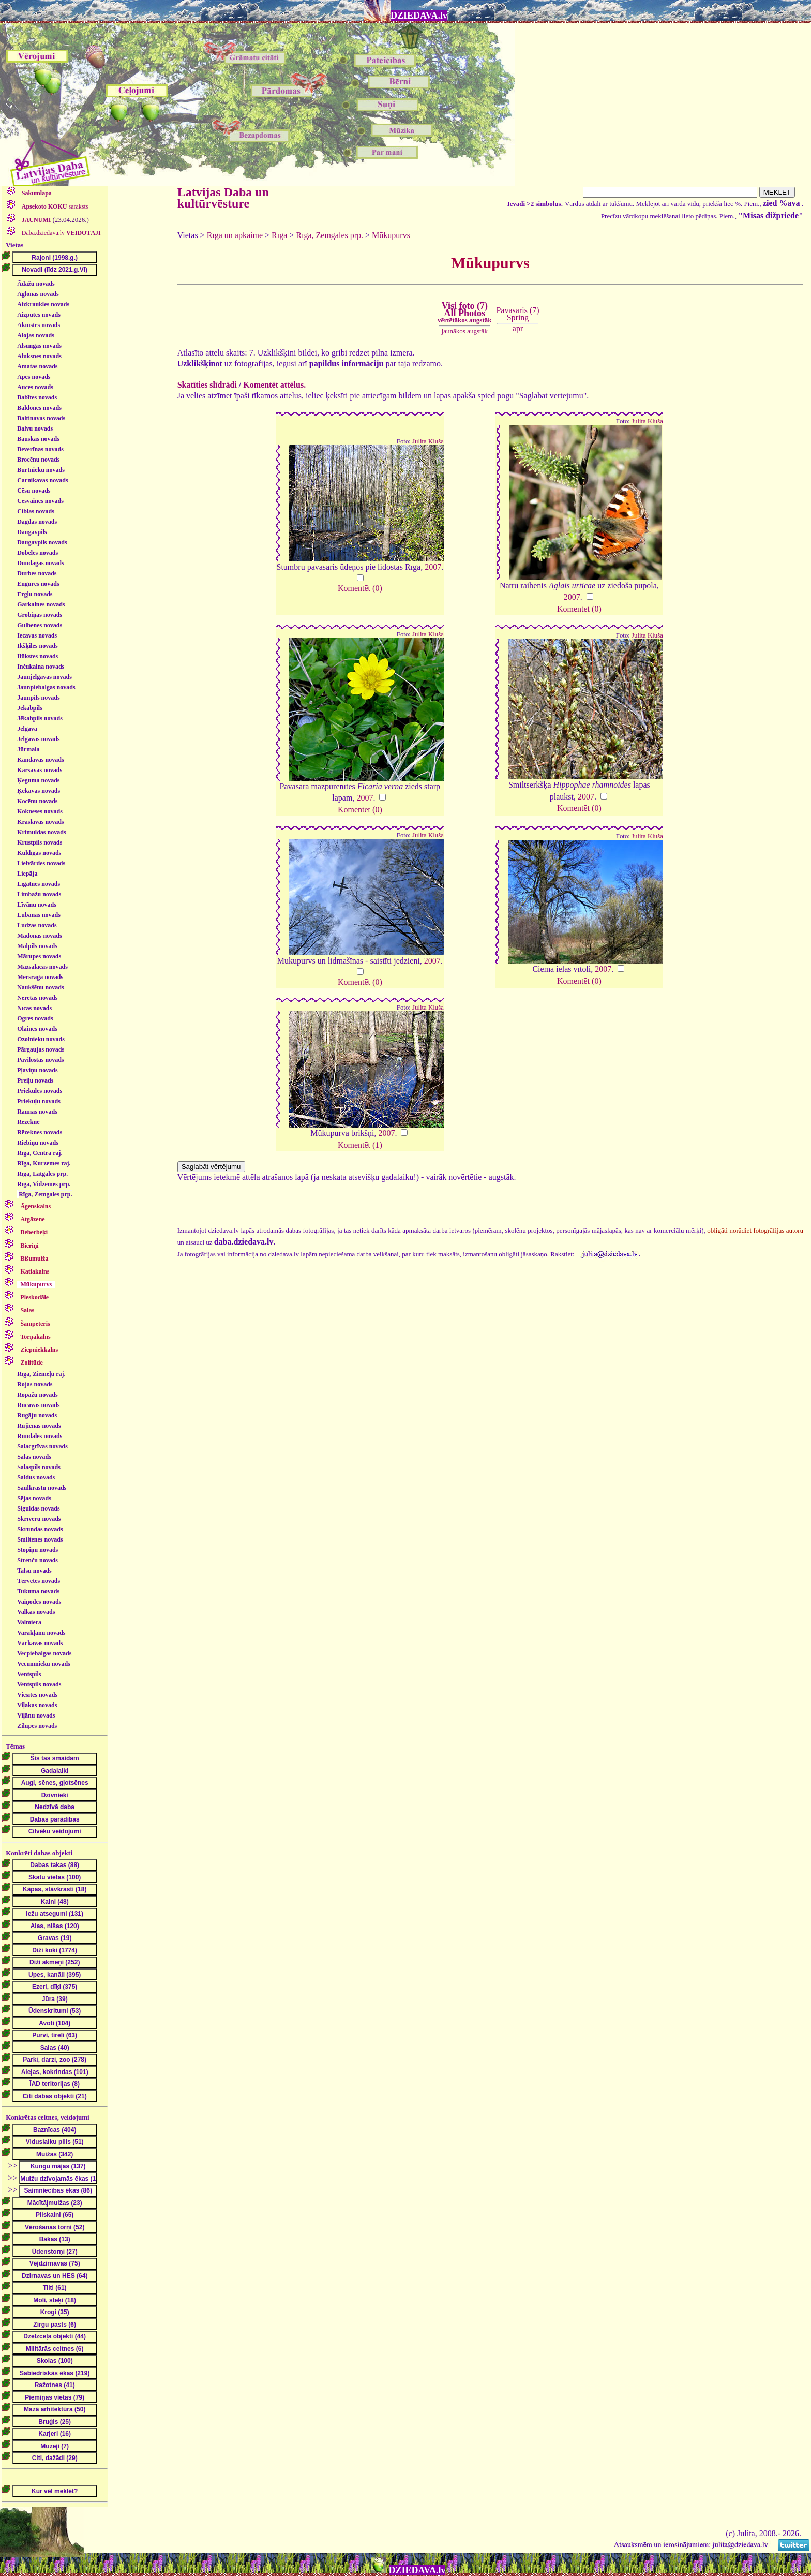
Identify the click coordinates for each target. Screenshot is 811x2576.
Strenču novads (37, 1560)
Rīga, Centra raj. (39, 1153)
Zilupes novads (37, 1725)
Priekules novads (39, 1090)
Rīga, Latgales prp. (42, 1173)
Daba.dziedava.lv (60, 232)
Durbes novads (36, 573)
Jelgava (27, 728)
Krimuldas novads (41, 832)
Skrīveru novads (39, 1518)
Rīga (279, 235)
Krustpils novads (39, 842)
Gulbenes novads (39, 625)
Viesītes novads (37, 1694)
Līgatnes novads (38, 883)
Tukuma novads (38, 1591)
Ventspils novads (39, 1684)
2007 (433, 566)
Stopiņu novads (37, 1549)
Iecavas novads (37, 635)
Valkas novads (36, 1612)
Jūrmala (28, 749)
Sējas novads (34, 1498)
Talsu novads (34, 1570)
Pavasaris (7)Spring (517, 314)
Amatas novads (37, 366)
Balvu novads (35, 428)
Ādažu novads (35, 283)
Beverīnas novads (40, 449)
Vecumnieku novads (43, 1663)
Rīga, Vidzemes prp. (43, 1184)
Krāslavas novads (40, 821)
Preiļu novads (35, 1080)
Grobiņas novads (39, 614)
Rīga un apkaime (235, 235)
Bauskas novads (38, 438)
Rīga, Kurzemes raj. (43, 1163)
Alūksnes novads (39, 356)
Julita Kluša (428, 441)
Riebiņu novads (37, 1142)
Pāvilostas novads (40, 1059)
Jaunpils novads (38, 697)
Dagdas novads (37, 521)
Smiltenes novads (40, 1539)
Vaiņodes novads (39, 1601)
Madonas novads (39, 935)
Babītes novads (37, 397)
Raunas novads (37, 1111)
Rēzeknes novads (39, 1132)
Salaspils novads (39, 1467)
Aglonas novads (37, 294)
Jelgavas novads (38, 739)
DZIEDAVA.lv (419, 15)
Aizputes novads (39, 314)
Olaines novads (37, 1028)
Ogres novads (35, 1018)
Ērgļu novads (34, 594)
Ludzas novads (36, 925)
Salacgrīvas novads (42, 1446)
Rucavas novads (38, 1405)
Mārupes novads (39, 956)
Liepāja (27, 873)
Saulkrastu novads (41, 1487)
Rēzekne (28, 1122)
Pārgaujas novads (40, 1049)
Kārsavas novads (39, 770)
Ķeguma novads (38, 780)
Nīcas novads (34, 1008)
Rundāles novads (39, 1436)
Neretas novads (37, 997)
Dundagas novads (40, 563)
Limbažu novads (39, 894)
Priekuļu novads (39, 1101)
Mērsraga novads (40, 977)
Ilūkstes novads (37, 656)
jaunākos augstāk (465, 331)
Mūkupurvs (391, 235)
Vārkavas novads (40, 1643)
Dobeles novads (37, 552)
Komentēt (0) (360, 588)
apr (518, 328)
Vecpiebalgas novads (44, 1653)
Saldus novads (36, 1477)
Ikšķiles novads (37, 645)
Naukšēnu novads (40, 987)
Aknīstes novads (38, 325)
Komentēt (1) (360, 1145)
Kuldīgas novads (39, 852)
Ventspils (29, 1674)
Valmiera (29, 1622)
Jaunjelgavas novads (44, 676)
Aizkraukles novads (43, 304)
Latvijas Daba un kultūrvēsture (223, 197)
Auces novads (35, 387)
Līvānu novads (36, 904)
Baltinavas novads (41, 418)
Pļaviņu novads (37, 1070)
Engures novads (38, 583)
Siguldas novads (38, 1508)
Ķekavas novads (38, 790)
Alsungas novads (39, 345)
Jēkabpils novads (40, 718)
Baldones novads (39, 407)
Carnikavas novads (42, 480)
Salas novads (34, 1456)
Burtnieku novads (41, 469)
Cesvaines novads (40, 501)
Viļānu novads (36, 1715)
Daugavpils (32, 532)
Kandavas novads (40, 759)
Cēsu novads (33, 490)
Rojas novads (34, 1384)
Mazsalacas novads (42, 966)
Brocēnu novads (38, 459)
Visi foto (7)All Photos (464, 312)
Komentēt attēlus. (274, 384)
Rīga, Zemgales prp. (45, 1194)
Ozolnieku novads (41, 1039)
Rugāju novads (37, 1415)
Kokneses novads (40, 811)
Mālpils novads (37, 946)
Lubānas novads (39, 915)
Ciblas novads (35, 511)
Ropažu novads (37, 1394)
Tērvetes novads (38, 1581)
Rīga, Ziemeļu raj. (41, 1374)
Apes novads (33, 376)
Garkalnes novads (41, 604)
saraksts (54, 206)
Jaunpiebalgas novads (46, 687)
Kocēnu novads (37, 801)
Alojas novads (35, 335)
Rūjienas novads (39, 1425)
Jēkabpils (29, 708)
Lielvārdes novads (41, 863)
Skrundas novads (40, 1529)
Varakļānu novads (41, 1632)
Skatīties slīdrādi (207, 384)
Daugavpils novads (42, 542)
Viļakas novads (37, 1705)
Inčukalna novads (40, 666)
